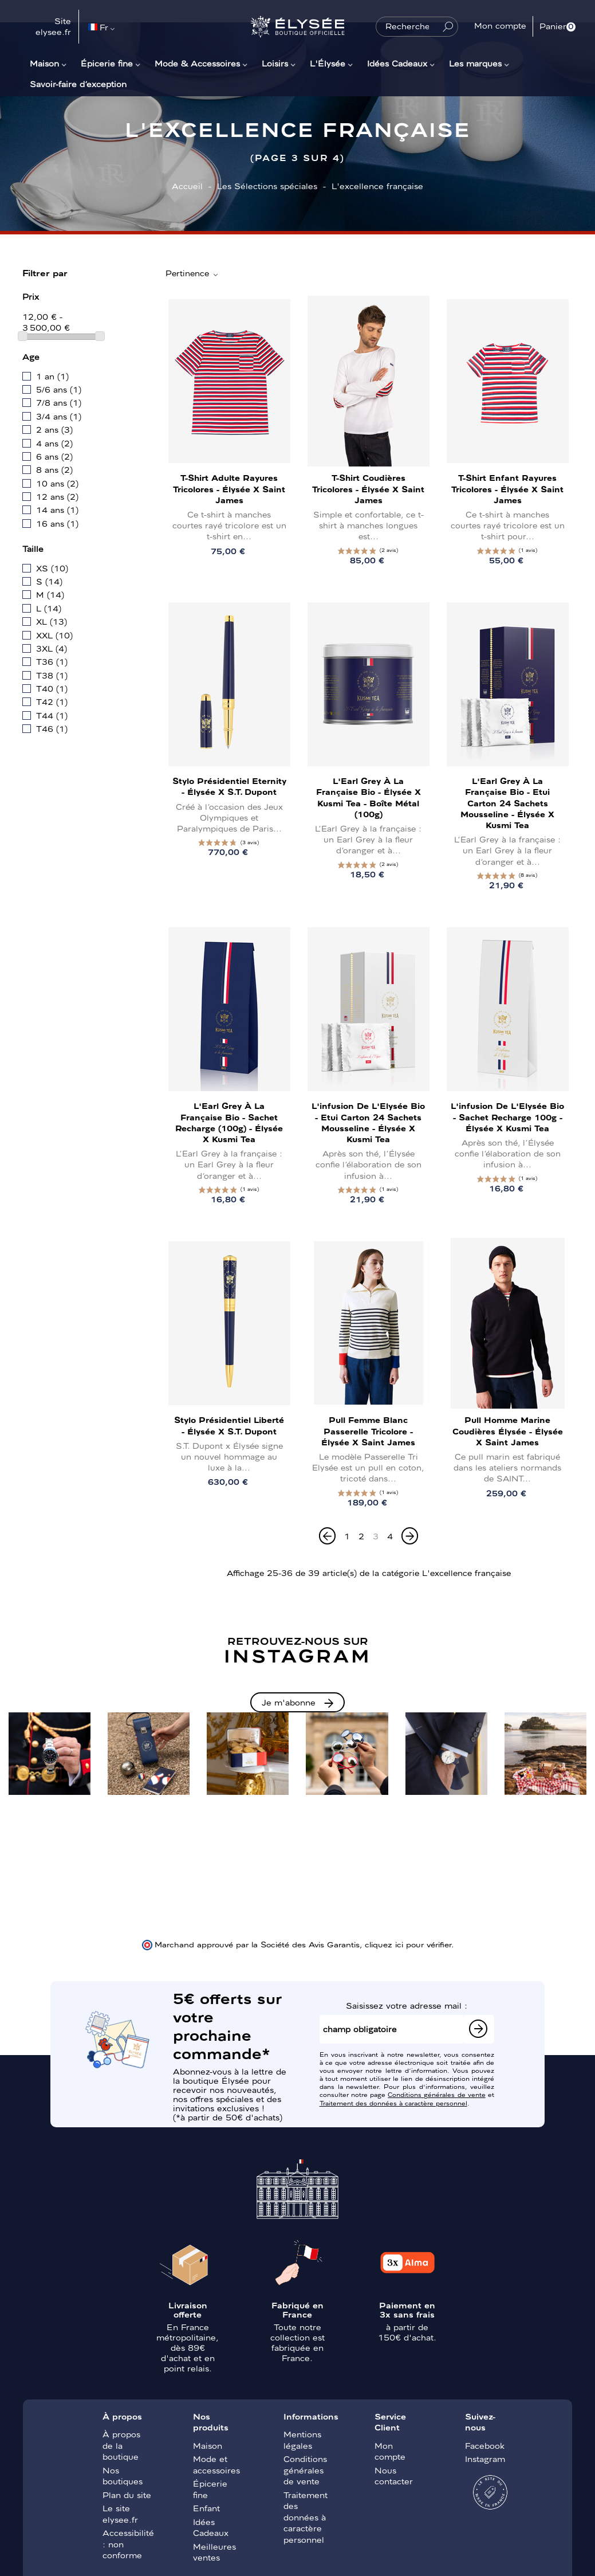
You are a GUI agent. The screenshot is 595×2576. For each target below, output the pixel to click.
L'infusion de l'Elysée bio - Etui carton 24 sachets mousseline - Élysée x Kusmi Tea (368, 1122)
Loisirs (275, 63)
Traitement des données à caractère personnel (393, 2103)
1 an (52, 376)
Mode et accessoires (216, 2464)
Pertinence (192, 273)
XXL (54, 635)
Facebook (485, 2445)
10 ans (57, 483)
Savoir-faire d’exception (78, 84)
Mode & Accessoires (197, 63)
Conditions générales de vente (437, 2094)
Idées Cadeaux (397, 63)
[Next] (409, 1535)
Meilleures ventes (214, 2552)
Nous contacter (394, 2476)
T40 (52, 688)
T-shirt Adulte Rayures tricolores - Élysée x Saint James (229, 488)
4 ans (54, 443)
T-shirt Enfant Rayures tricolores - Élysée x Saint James (507, 488)
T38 (52, 675)
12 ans (57, 496)
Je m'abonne (289, 1702)
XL (51, 621)
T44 (52, 715)
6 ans (54, 456)
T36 (52, 661)
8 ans (54, 469)
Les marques (475, 63)
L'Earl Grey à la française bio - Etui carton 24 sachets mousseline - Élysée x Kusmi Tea (507, 802)
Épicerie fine (107, 63)
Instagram (485, 2458)
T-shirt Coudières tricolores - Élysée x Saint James (368, 488)
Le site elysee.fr (120, 2513)
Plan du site (127, 2494)
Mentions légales (302, 2439)
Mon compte (390, 2451)
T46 (52, 728)
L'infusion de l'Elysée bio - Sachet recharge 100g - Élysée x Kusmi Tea (507, 1116)
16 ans (57, 523)
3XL (51, 648)
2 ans (54, 429)
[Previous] (327, 1535)
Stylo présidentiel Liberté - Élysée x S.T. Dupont (229, 1425)
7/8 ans (58, 402)
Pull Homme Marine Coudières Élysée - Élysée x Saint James (507, 1430)
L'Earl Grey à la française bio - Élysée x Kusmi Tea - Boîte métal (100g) (368, 797)
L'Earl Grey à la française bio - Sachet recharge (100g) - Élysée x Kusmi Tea (229, 1122)
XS (52, 568)
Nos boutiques (123, 2476)
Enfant (206, 2508)
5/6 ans (58, 389)
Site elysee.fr (53, 26)
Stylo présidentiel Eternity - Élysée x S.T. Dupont (229, 786)
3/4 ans (58, 416)
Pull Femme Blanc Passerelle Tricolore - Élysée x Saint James (368, 1430)
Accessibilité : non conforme (128, 2543)
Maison (44, 63)
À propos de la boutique (121, 2445)
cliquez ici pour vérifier (408, 1944)
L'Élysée (327, 63)
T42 (52, 701)
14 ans (57, 509)
